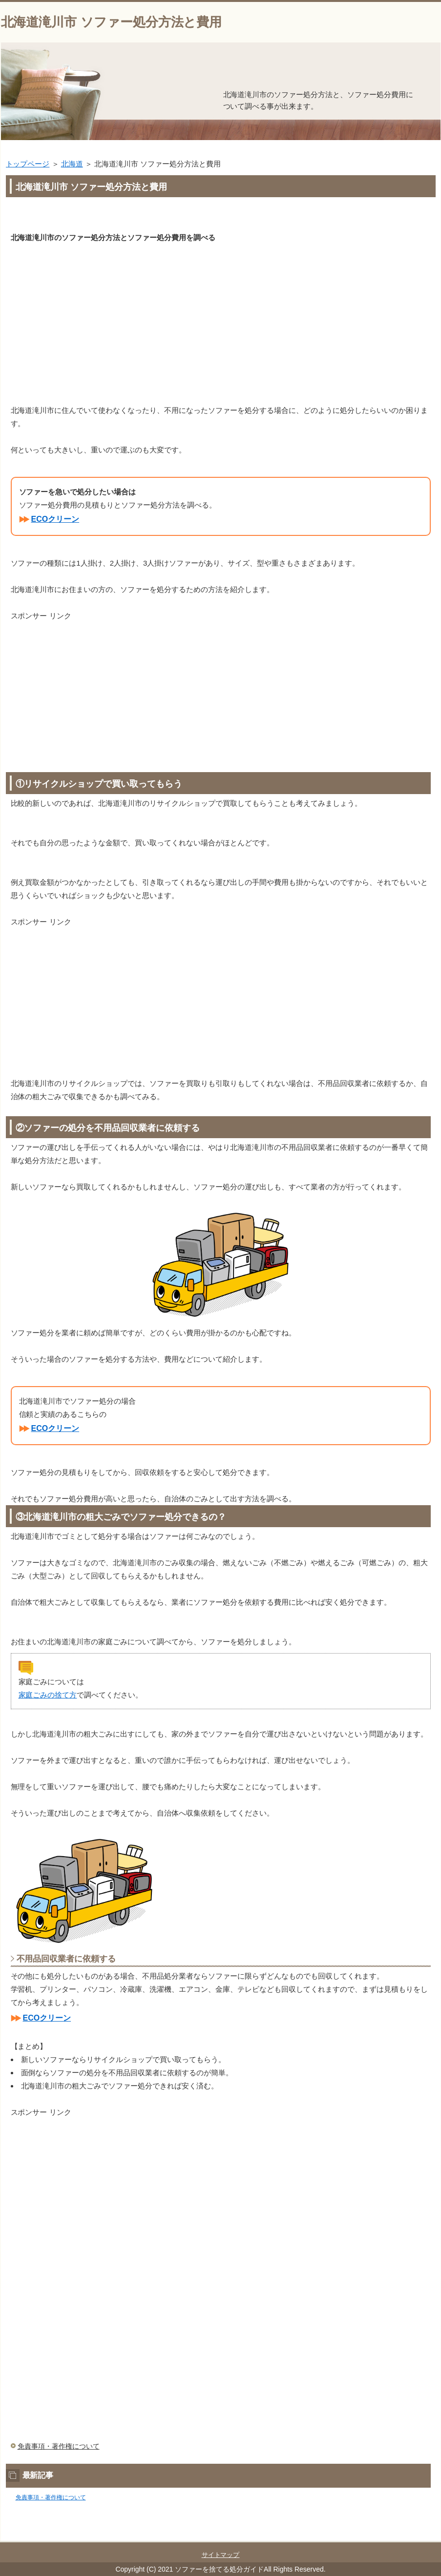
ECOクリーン (55, 519)
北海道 (72, 164)
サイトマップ (221, 2554)
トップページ (28, 164)
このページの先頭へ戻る (411, 2535)
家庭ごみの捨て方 (48, 1695)
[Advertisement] (221, 317)
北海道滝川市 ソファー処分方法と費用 (111, 22)
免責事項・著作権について (59, 2446)
